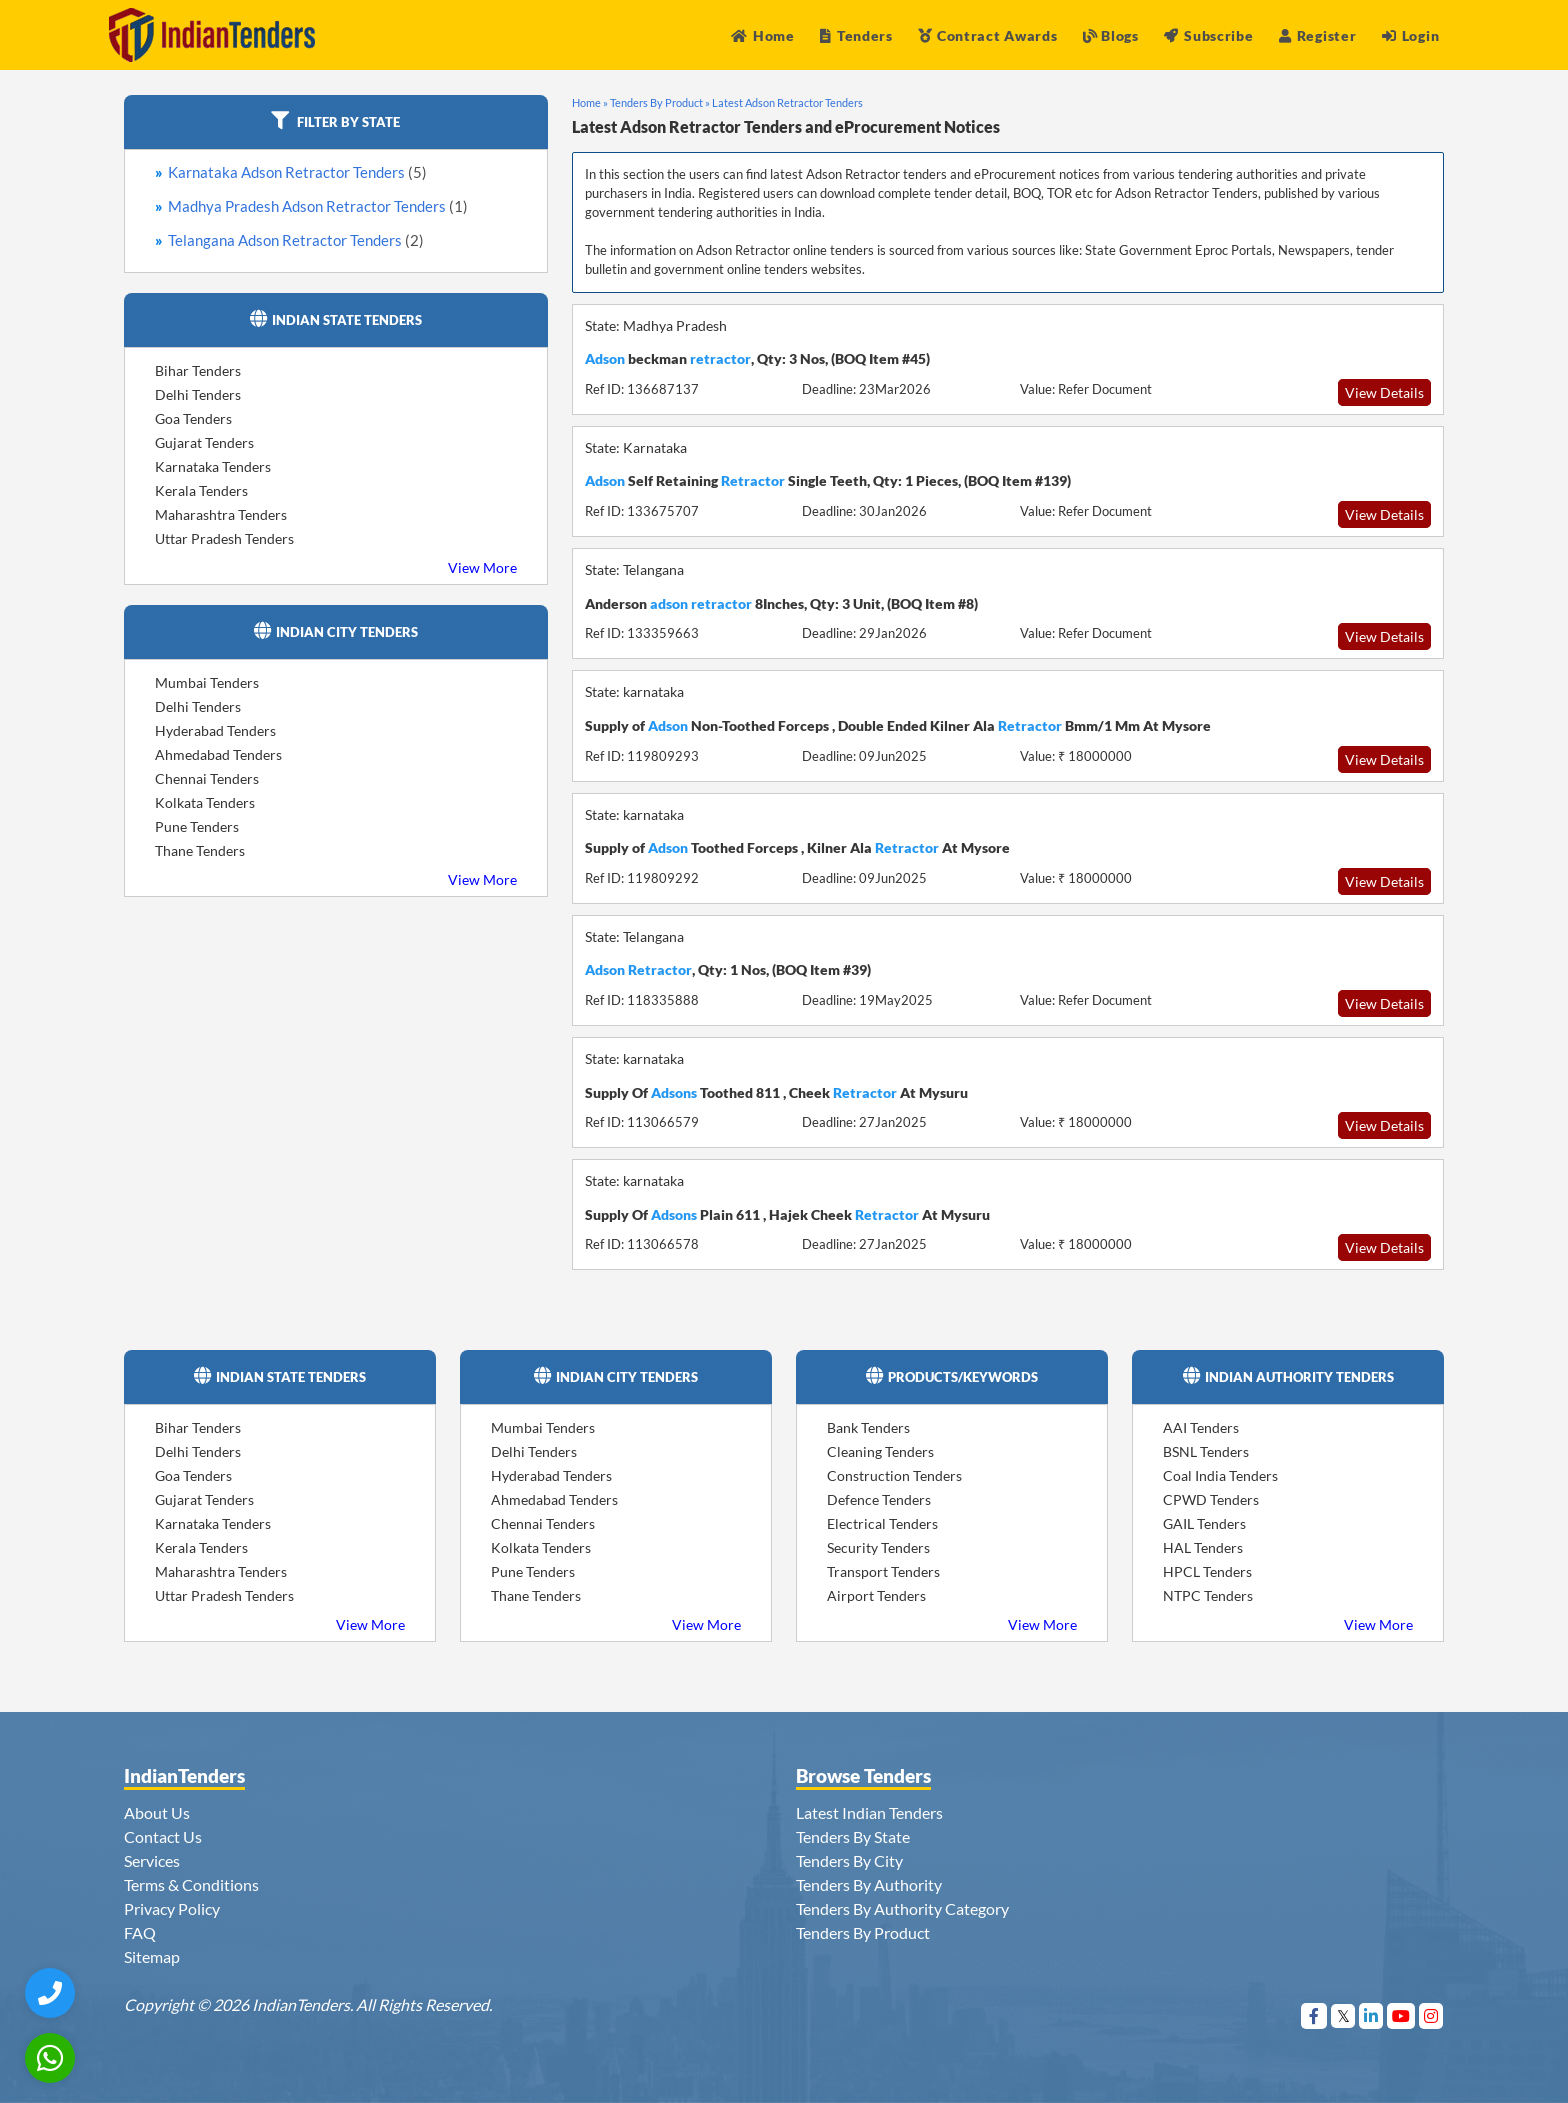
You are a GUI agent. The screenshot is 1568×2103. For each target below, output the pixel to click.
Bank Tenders (868, 1427)
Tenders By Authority (869, 1884)
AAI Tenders (1201, 1427)
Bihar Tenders (198, 370)
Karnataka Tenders (213, 466)
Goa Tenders (193, 418)
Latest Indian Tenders (869, 1812)
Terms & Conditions (191, 1884)
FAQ (140, 1932)
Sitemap (152, 1956)
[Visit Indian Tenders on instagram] (1431, 2015)
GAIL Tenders (1204, 1523)
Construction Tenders (894, 1475)
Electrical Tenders (882, 1523)
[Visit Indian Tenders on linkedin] (1371, 2015)
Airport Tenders (876, 1595)
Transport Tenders (883, 1571)
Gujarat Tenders (204, 442)
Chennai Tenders (207, 778)
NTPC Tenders (1208, 1595)
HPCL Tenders (1207, 1571)
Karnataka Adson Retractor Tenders (297, 172)
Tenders (856, 35)
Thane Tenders (200, 850)
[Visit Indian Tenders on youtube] (1401, 2015)
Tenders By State (853, 1836)
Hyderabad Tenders (215, 730)
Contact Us (163, 1836)
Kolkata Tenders (205, 802)
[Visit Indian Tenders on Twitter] (1343, 2015)
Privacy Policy (172, 1908)
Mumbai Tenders (207, 682)
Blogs (1111, 35)
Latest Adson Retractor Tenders (787, 102)
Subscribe (1208, 35)
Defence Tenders (879, 1499)
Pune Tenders (197, 826)
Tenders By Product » (660, 102)
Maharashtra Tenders (221, 514)
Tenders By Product (863, 1932)
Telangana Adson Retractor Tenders (296, 240)
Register (1317, 35)
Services (152, 1860)
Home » (590, 102)
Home (763, 35)
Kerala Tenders (201, 490)
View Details (1384, 392)
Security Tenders (878, 1547)
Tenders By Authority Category (902, 1908)
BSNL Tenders (1206, 1451)
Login (1410, 35)
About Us (157, 1812)
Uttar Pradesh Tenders (224, 538)
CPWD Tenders (1211, 1499)
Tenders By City (849, 1860)
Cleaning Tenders (880, 1451)
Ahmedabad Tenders (218, 754)
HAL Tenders (1203, 1547)
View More (482, 567)
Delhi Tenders (198, 394)
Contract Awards (987, 35)
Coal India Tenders (1220, 1475)
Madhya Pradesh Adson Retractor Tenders (318, 206)
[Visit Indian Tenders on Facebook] (1314, 2015)
